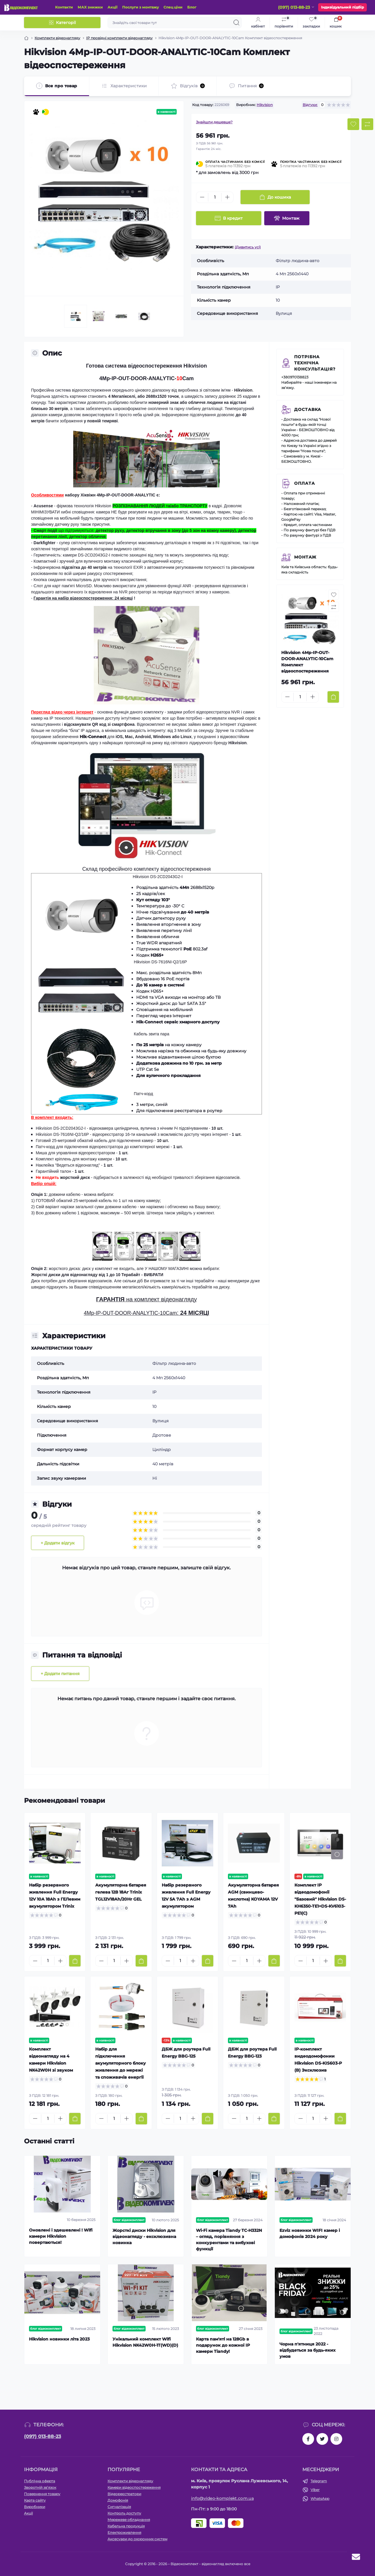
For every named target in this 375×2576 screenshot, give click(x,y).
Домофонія (118, 2500)
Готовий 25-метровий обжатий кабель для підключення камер (94, 1140)
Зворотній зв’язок (40, 2487)
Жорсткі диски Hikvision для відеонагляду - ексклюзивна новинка (144, 2236)
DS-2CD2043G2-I (94, 555)
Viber (315, 2490)
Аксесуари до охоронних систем (137, 2539)
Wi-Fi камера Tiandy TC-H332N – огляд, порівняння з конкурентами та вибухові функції (229, 2239)
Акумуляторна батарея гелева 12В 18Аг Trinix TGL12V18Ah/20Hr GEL (120, 1892)
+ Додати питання (60, 1673)
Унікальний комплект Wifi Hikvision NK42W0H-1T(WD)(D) (145, 2342)
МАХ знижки (90, 7)
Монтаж (305, 557)
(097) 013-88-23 (42, 2436)
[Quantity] (214, 197)
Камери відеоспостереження (134, 2487)
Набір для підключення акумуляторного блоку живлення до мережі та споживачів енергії (120, 2063)
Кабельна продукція (126, 2526)
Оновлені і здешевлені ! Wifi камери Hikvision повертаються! (61, 2236)
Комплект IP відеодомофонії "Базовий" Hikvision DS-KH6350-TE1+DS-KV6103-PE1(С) (320, 1899)
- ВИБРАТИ (152, 1274)
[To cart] (333, 697)
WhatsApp (320, 2498)
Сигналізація (119, 2507)
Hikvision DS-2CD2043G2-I (158, 876)
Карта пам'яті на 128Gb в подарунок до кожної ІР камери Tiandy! (223, 2345)
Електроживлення (124, 2532)
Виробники (34, 2507)
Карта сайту (35, 2500)
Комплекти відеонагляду (57, 38)
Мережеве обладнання (129, 2519)
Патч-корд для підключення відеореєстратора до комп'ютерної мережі (102, 1146)
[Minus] (202, 197)
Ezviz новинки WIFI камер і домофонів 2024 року (309, 2233)
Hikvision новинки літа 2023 (59, 2339)
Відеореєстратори (124, 2494)
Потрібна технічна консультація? (314, 363)
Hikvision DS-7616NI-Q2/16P (160, 962)
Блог (191, 7)
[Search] (236, 22)
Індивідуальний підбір (342, 7)
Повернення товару (42, 2494)
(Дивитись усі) (248, 247)
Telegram (319, 2481)
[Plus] (227, 197)
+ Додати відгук (57, 1543)
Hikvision (265, 105)
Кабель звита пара (151, 1034)
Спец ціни (173, 7)
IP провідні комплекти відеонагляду (119, 38)
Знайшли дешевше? (214, 122)
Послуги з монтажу (140, 7)
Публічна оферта (39, 2481)
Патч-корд (143, 1093)
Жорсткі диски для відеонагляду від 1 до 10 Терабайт (85, 1274)
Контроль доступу (124, 2513)
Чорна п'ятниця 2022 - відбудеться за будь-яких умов (307, 2350)
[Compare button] (367, 124)
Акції (112, 7)
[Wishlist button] (353, 124)
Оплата (304, 483)
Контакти (64, 7)
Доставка (307, 409)
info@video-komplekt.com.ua (222, 2498)
